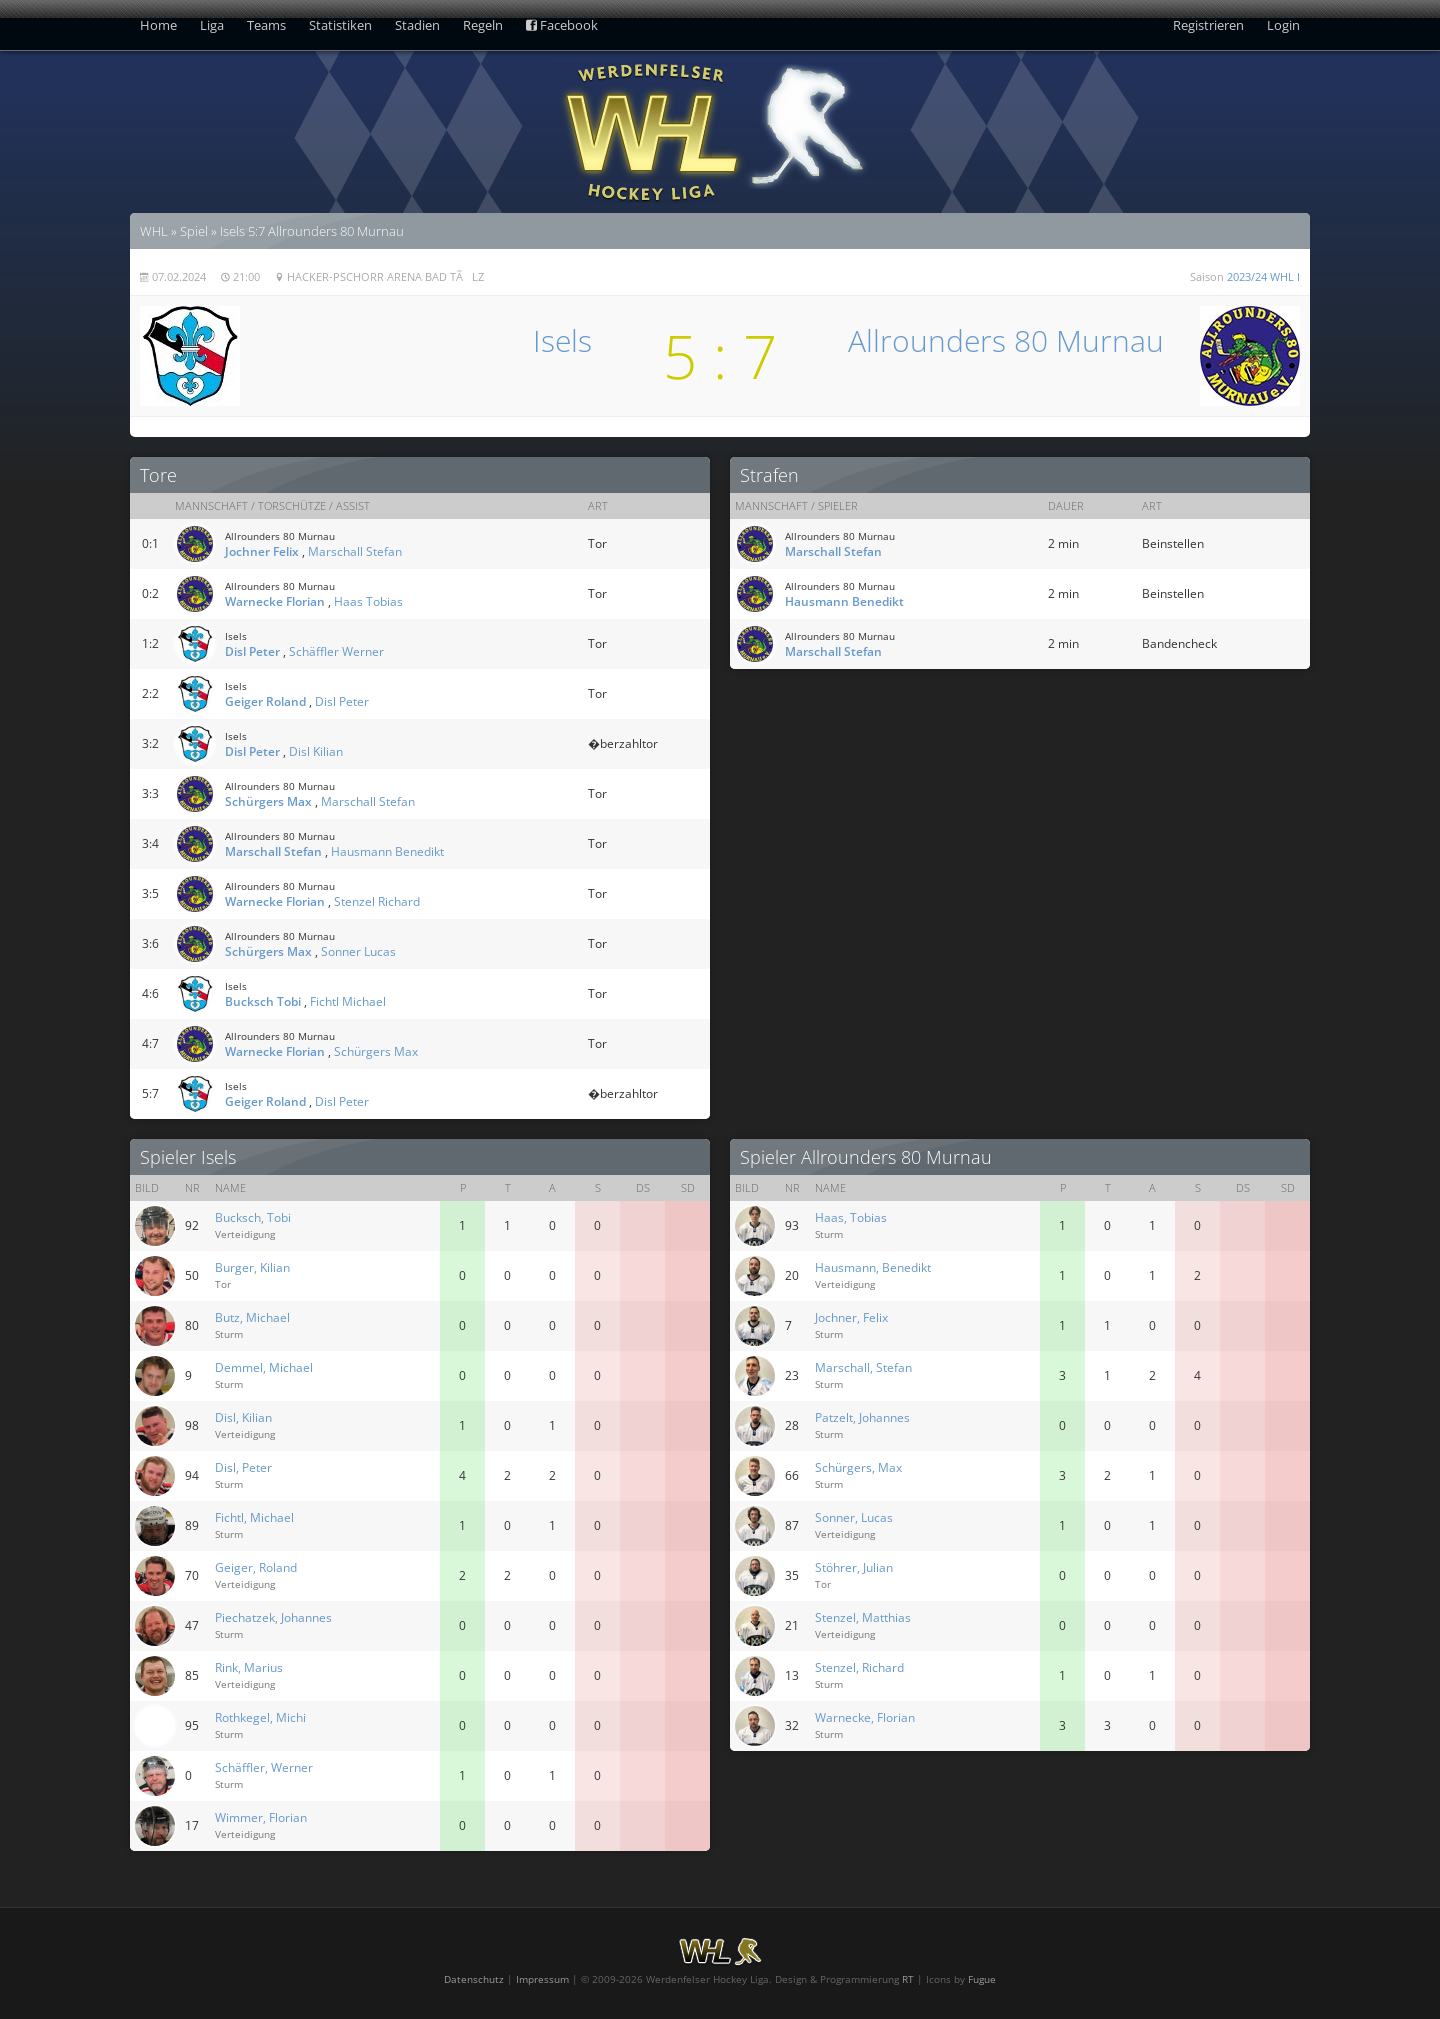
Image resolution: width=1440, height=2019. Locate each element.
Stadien (417, 25)
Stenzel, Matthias (863, 1617)
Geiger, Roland (256, 1567)
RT (908, 1979)
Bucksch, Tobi (253, 1217)
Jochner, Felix (851, 1317)
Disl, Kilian (243, 1417)
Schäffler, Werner (264, 1767)
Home (158, 25)
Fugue (982, 1979)
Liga (212, 25)
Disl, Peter (243, 1467)
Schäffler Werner (336, 651)
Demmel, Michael (264, 1367)
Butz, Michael (252, 1317)
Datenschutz (474, 1979)
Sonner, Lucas (854, 1517)
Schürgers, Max (858, 1467)
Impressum (542, 1979)
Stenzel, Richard (859, 1667)
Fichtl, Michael (254, 1517)
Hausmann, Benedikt (873, 1267)
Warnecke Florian (275, 601)
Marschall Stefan (355, 551)
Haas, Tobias (851, 1217)
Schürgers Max (268, 801)
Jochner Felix (262, 551)
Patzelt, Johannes (862, 1417)
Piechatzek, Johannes (273, 1617)
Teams (266, 25)
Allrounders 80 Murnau (1006, 340)
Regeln (483, 25)
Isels (562, 340)
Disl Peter (252, 651)
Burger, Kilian (252, 1267)
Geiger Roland (265, 701)
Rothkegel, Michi (260, 1717)
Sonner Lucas (358, 951)
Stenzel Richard (377, 901)
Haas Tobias (368, 601)
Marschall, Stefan (863, 1367)
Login (1283, 25)
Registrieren (1208, 25)
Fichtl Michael (348, 1001)
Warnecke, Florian (865, 1717)
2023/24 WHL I (1263, 276)
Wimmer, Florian (261, 1817)
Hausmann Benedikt (387, 851)
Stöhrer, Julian (854, 1567)
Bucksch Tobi (263, 1001)
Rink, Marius (249, 1667)
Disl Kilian (316, 751)
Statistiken (340, 25)
